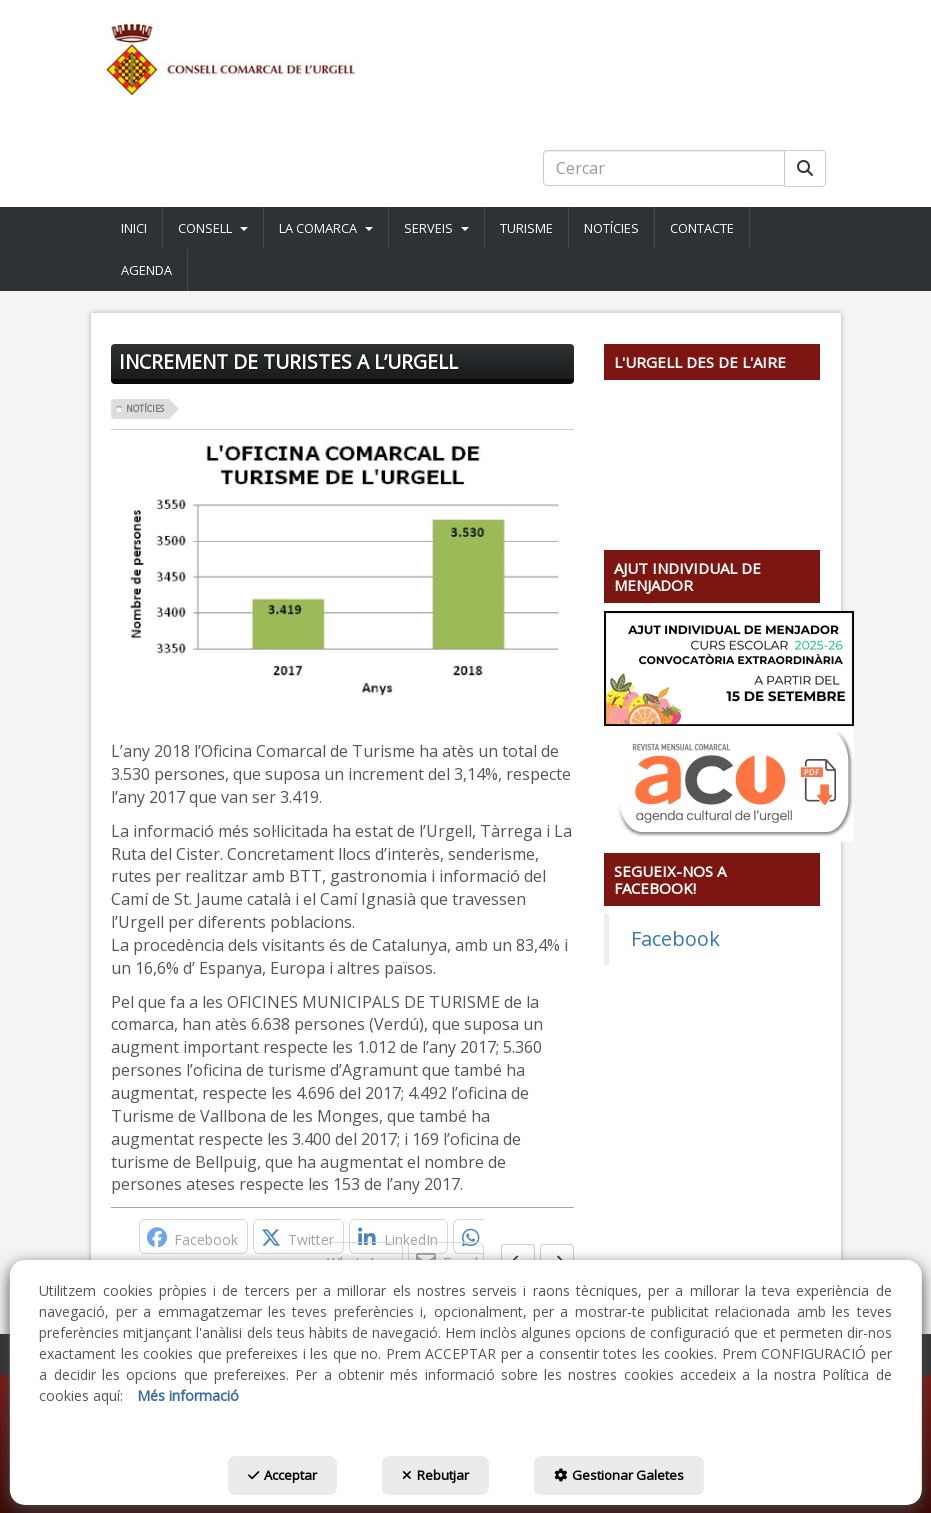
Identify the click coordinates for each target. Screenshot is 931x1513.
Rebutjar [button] (435, 1475)
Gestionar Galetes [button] (619, 1475)
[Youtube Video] (712, 449)
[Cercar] (805, 168)
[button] (466, 60)
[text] (664, 168)
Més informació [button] (188, 1395)
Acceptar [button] (282, 1475)
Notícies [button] (145, 409)
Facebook (675, 938)
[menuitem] (134, 228)
